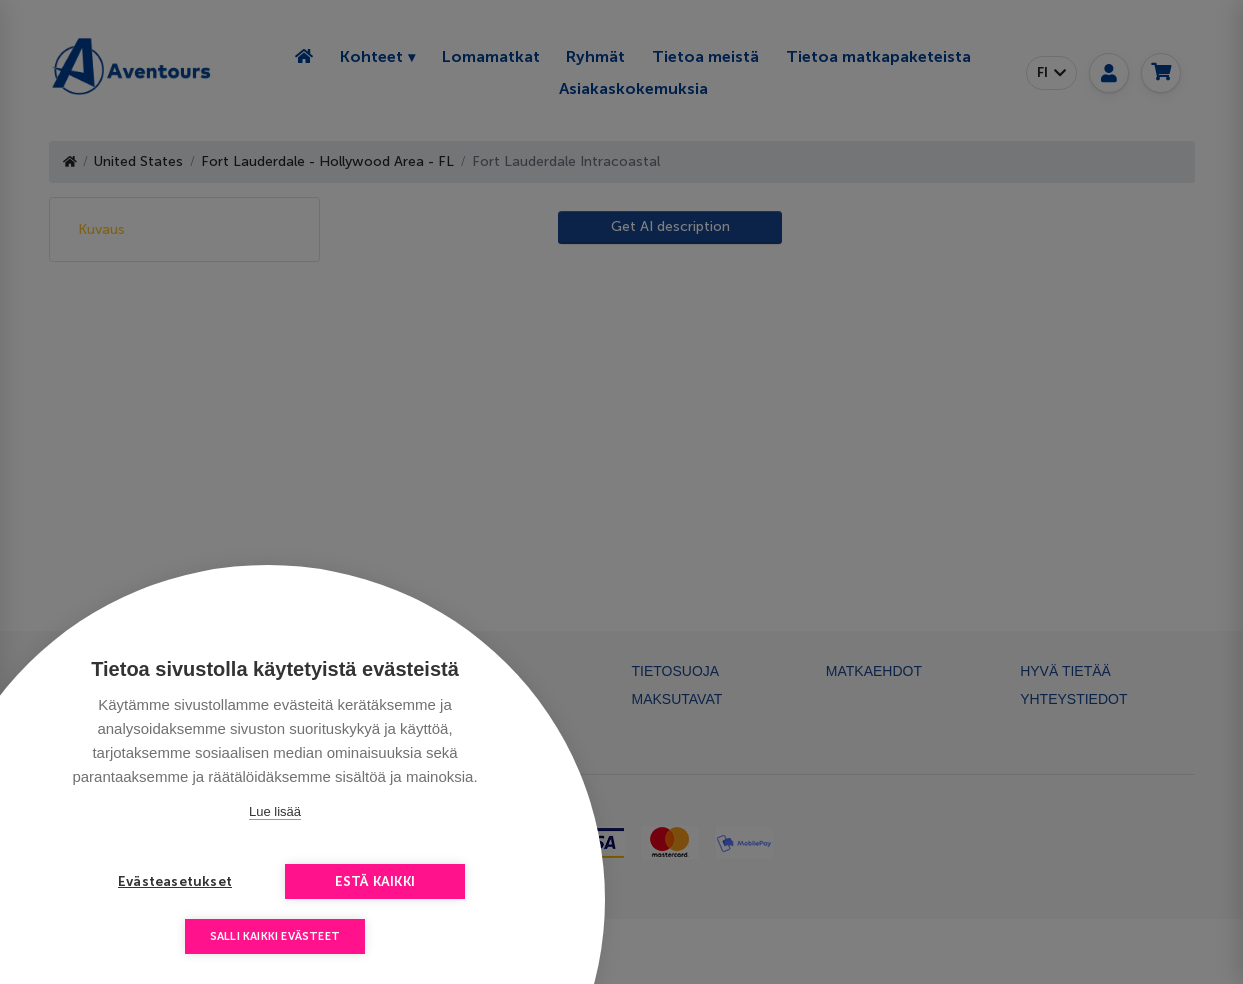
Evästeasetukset (175, 881)
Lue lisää (275, 811)
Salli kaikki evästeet (275, 936)
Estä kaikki (375, 881)
